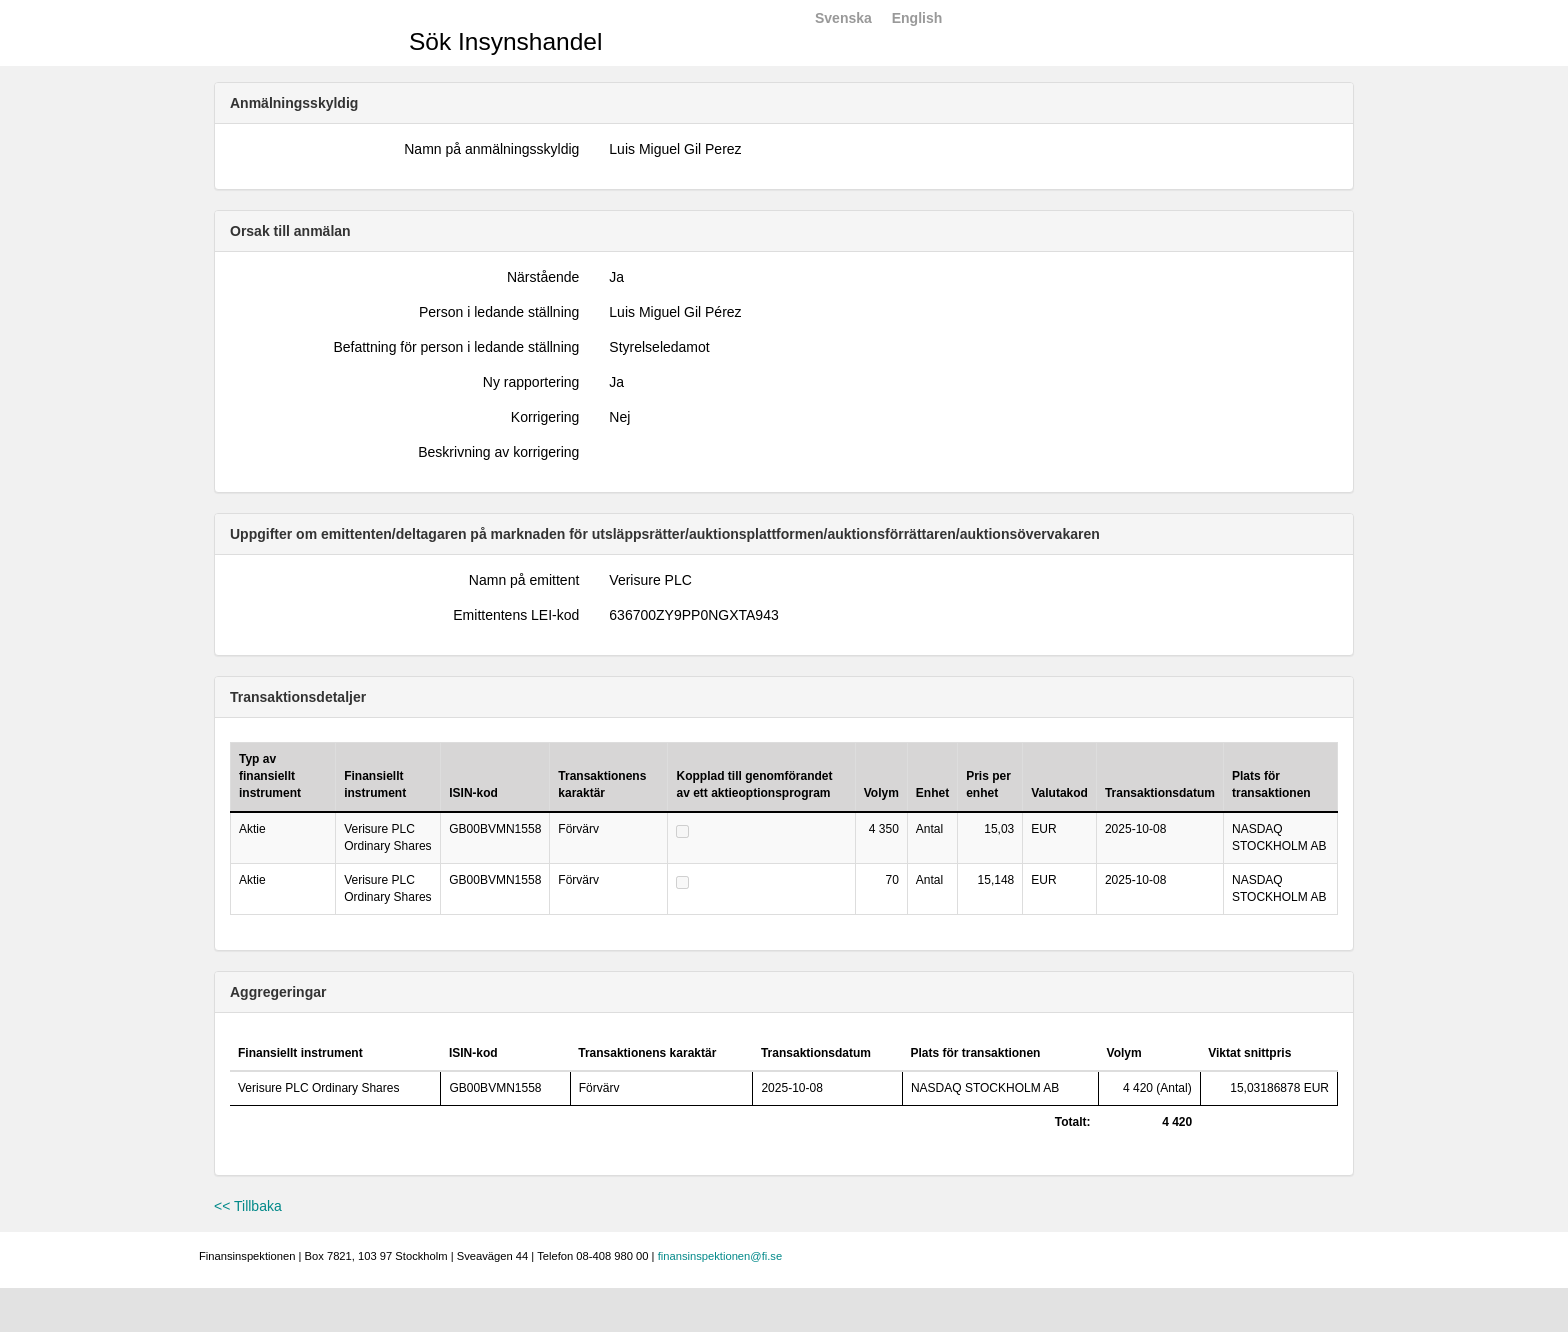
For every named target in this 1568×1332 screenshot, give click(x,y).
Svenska (843, 18)
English (917, 18)
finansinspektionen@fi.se (720, 1256)
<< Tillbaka (248, 1206)
